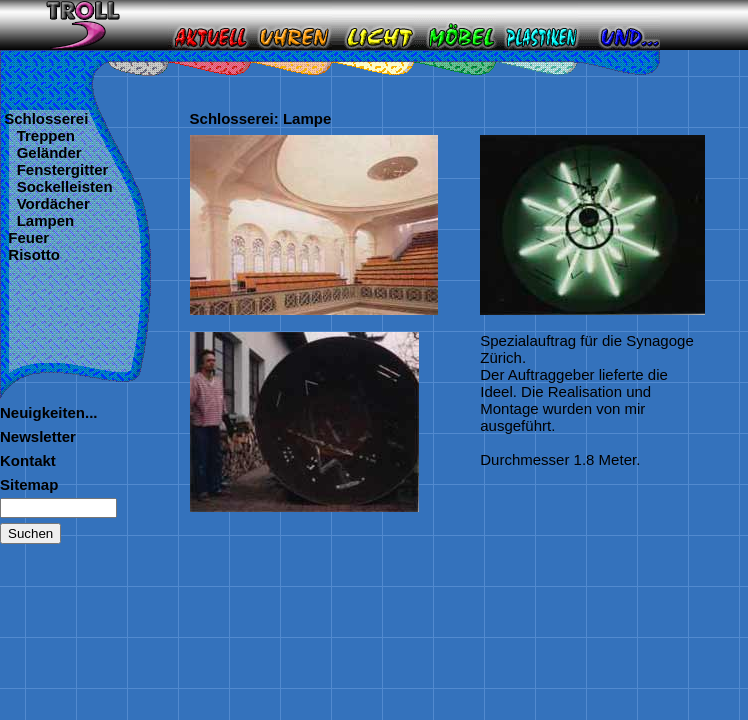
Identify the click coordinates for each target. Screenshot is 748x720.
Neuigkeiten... (49, 412)
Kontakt (28, 460)
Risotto (34, 254)
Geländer (44, 152)
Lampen (41, 220)
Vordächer (48, 203)
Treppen (41, 135)
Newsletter (38, 436)
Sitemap (29, 484)
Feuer (28, 237)
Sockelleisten (60, 186)
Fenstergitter (58, 169)
